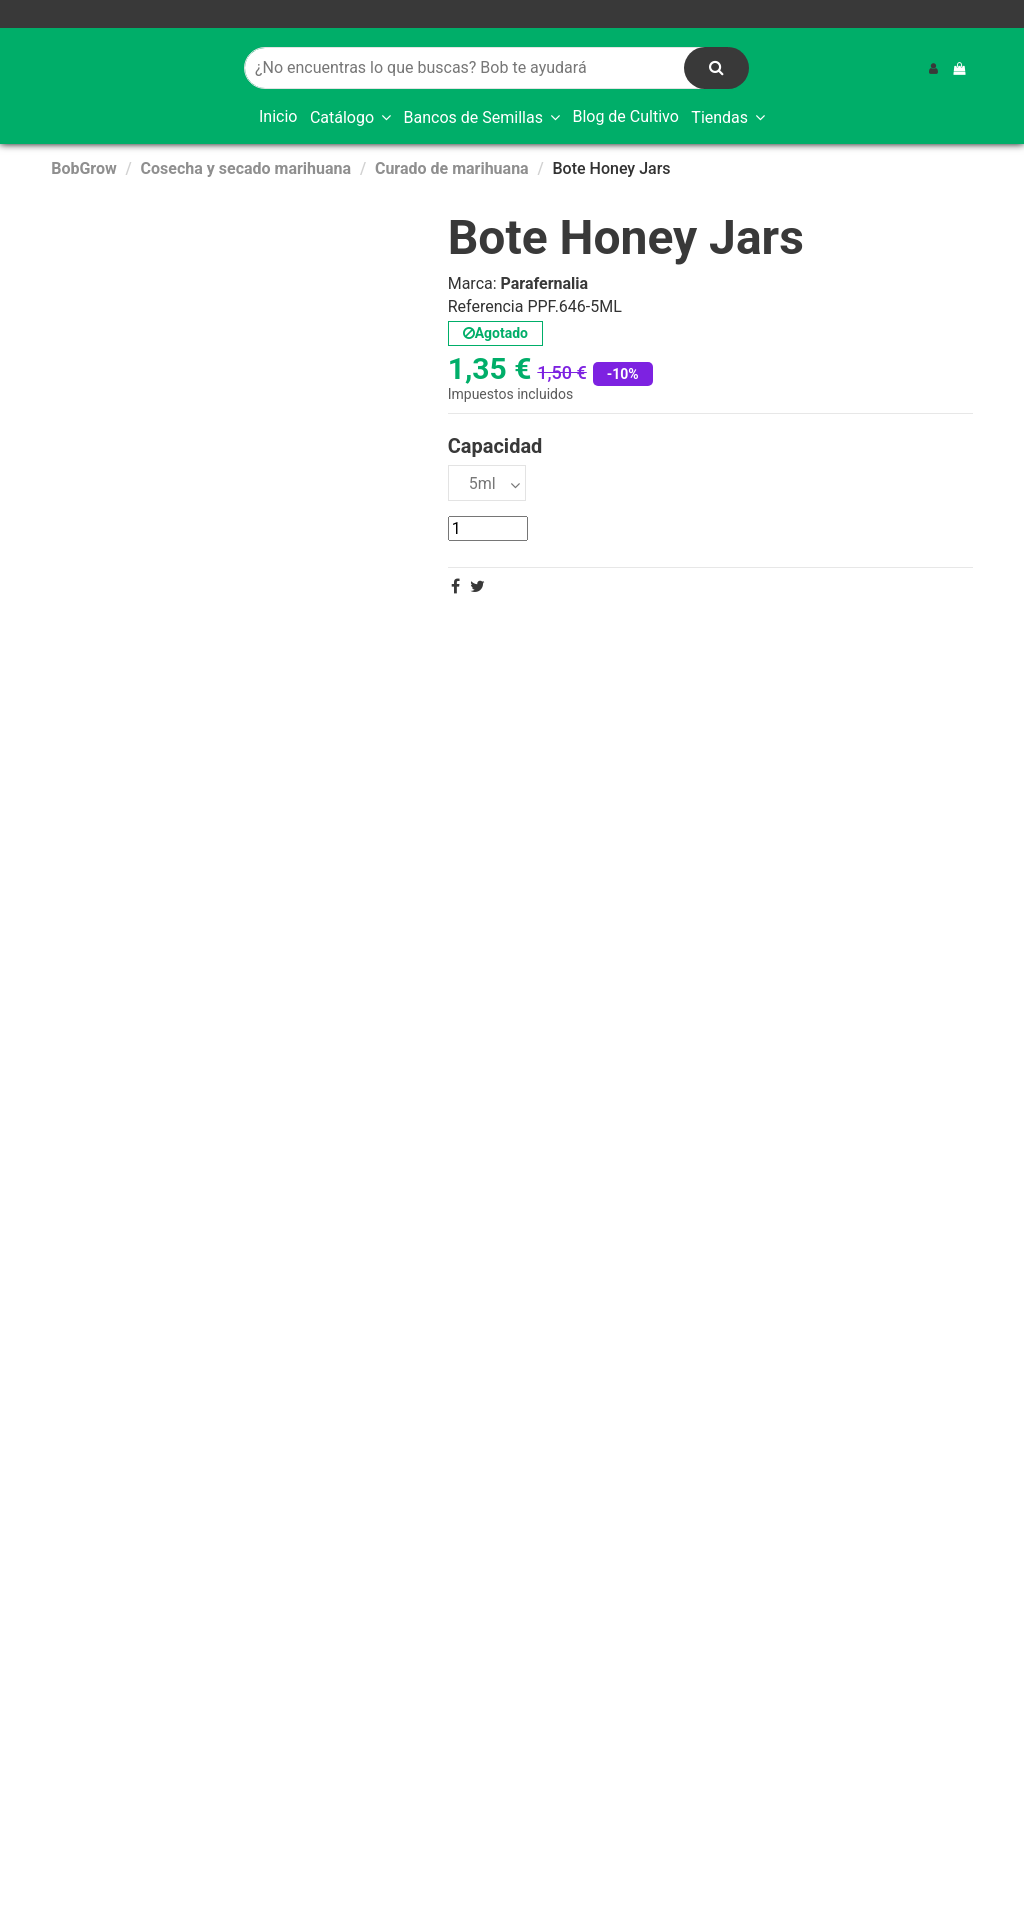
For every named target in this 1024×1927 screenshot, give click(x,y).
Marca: (472, 284)
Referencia (486, 307)
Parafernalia (545, 283)
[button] (351, 118)
